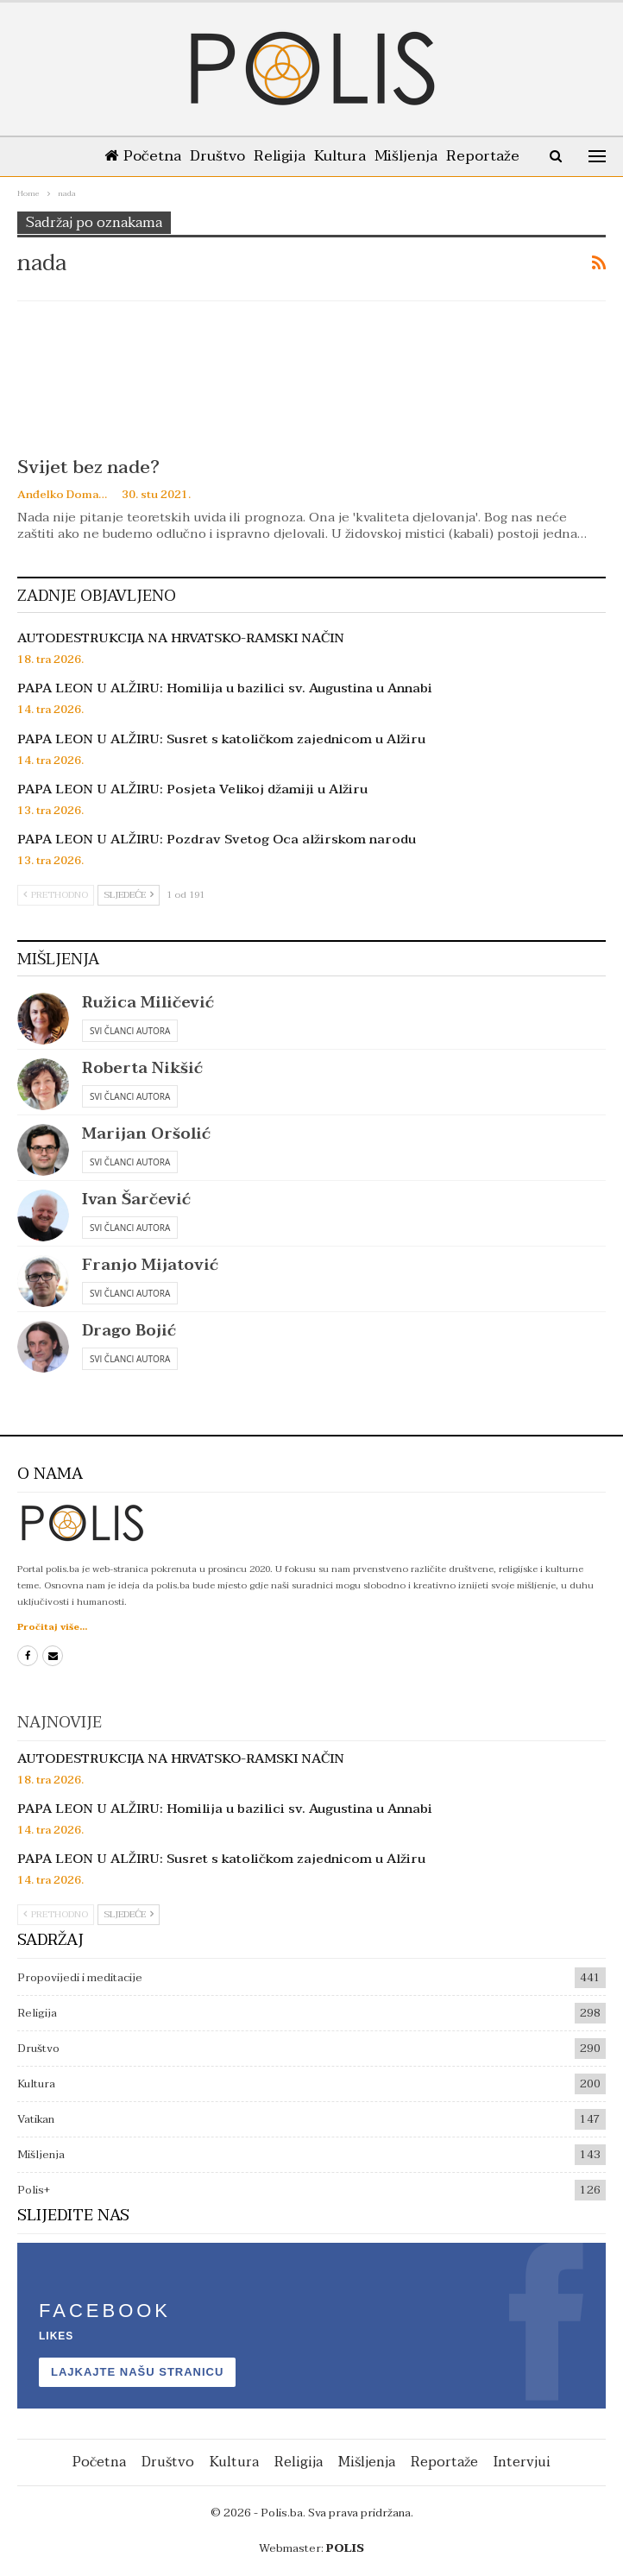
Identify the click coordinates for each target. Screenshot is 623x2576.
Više (485, 155)
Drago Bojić (129, 1330)
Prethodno (55, 895)
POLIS (345, 2548)
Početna (149, 155)
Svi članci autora (130, 1031)
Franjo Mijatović (150, 1265)
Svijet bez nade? (88, 467)
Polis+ (33, 2190)
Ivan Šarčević (136, 1199)
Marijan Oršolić (146, 1134)
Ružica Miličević (148, 1002)
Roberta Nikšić (142, 1068)
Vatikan (35, 2119)
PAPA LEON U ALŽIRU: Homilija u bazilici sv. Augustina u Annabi (224, 688)
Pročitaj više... (52, 1626)
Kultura (357, 155)
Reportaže (444, 2462)
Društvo (227, 155)
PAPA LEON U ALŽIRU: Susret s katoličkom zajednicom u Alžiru (221, 739)
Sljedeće (129, 895)
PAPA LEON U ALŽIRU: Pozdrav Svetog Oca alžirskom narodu (216, 839)
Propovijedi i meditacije (79, 1977)
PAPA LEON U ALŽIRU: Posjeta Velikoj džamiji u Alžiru (192, 789)
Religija (293, 155)
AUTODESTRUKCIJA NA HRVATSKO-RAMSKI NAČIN (180, 638)
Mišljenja (426, 155)
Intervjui (522, 2462)
